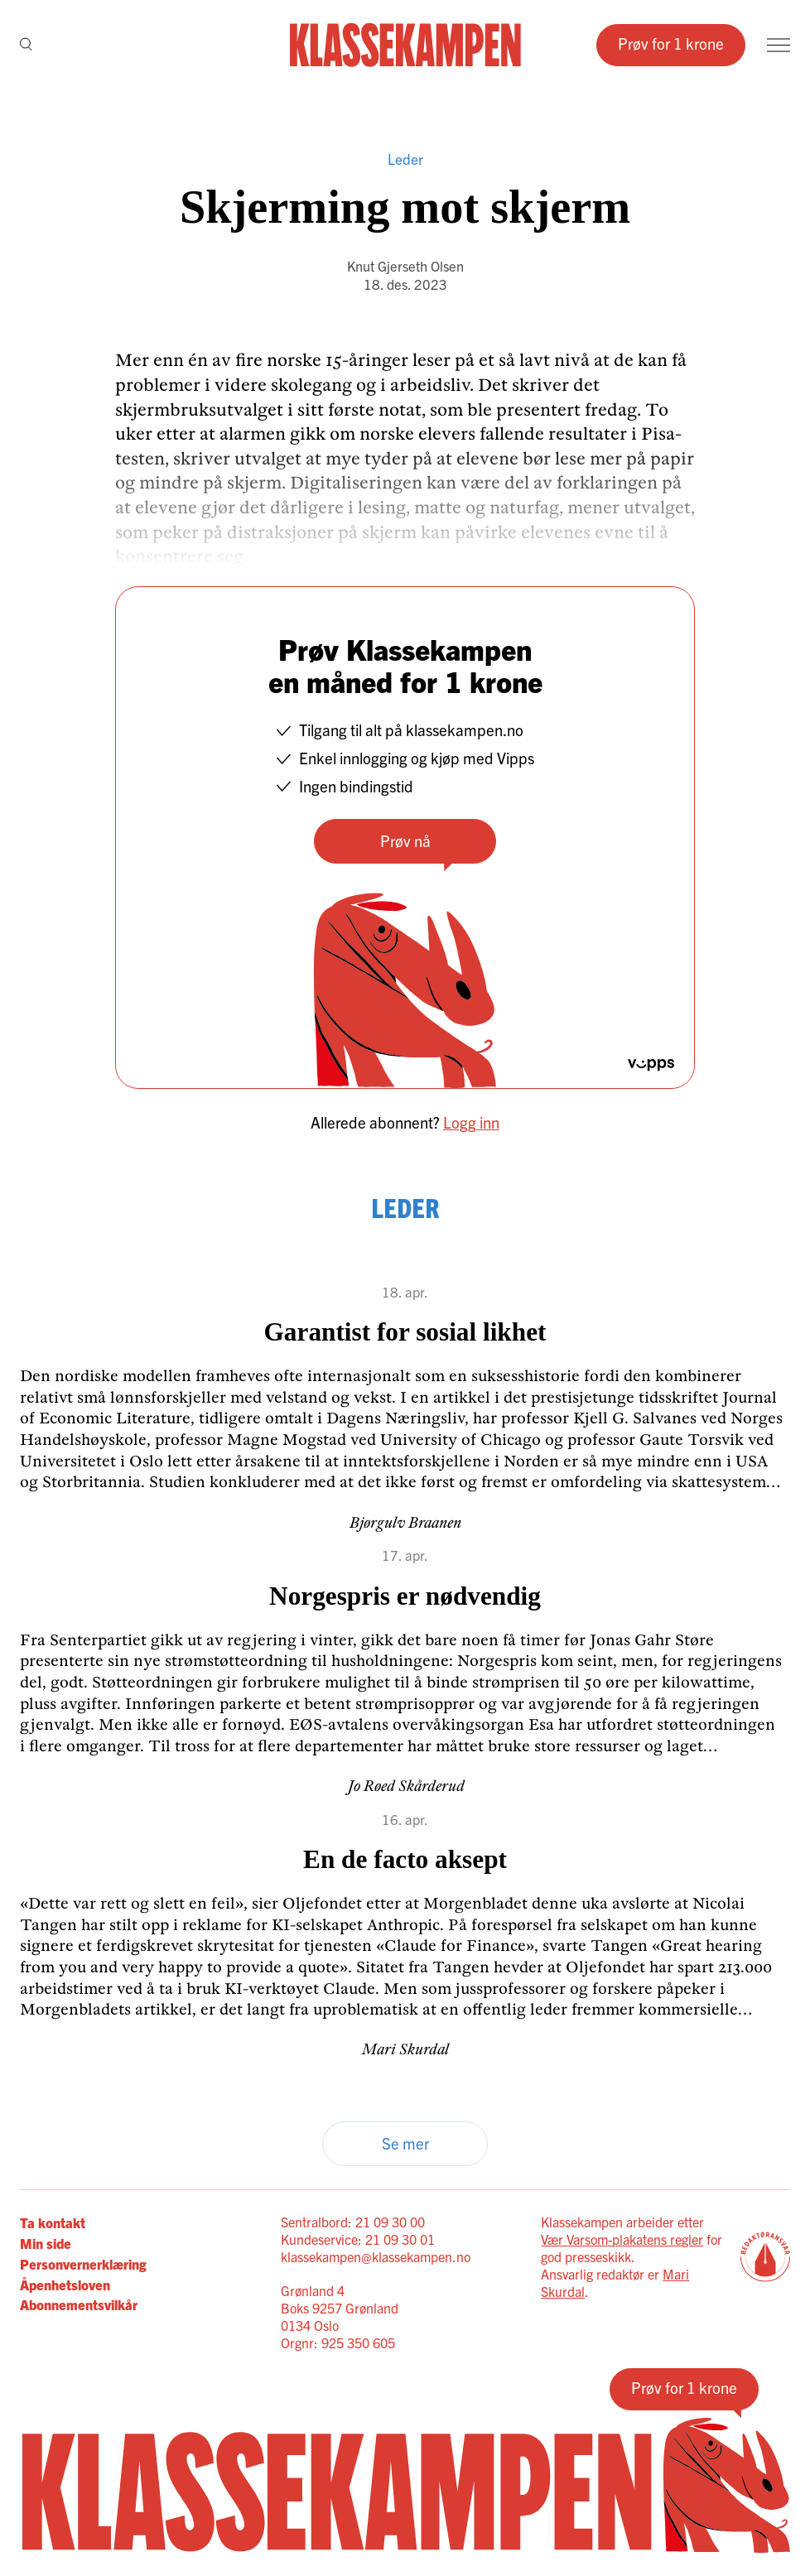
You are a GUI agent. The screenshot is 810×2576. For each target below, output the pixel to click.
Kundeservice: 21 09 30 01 (358, 2239)
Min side (45, 2242)
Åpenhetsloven (65, 2284)
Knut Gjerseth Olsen (405, 265)
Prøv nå (405, 840)
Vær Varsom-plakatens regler (622, 2239)
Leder (405, 158)
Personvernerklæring (83, 2263)
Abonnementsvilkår (78, 2304)
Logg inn (471, 1122)
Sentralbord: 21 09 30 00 (353, 2221)
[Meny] (778, 45)
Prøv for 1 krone (671, 43)
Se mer (405, 2143)
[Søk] (26, 45)
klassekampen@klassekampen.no (375, 2256)
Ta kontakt (52, 2222)
